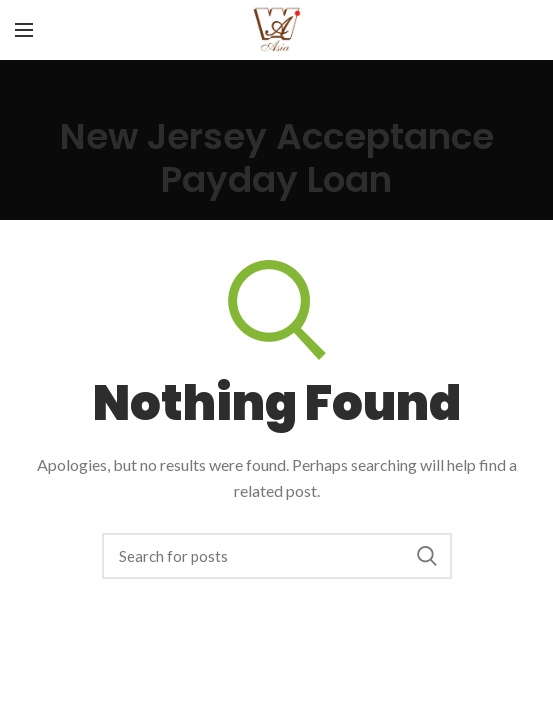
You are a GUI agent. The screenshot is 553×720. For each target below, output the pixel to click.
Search (427, 556)
